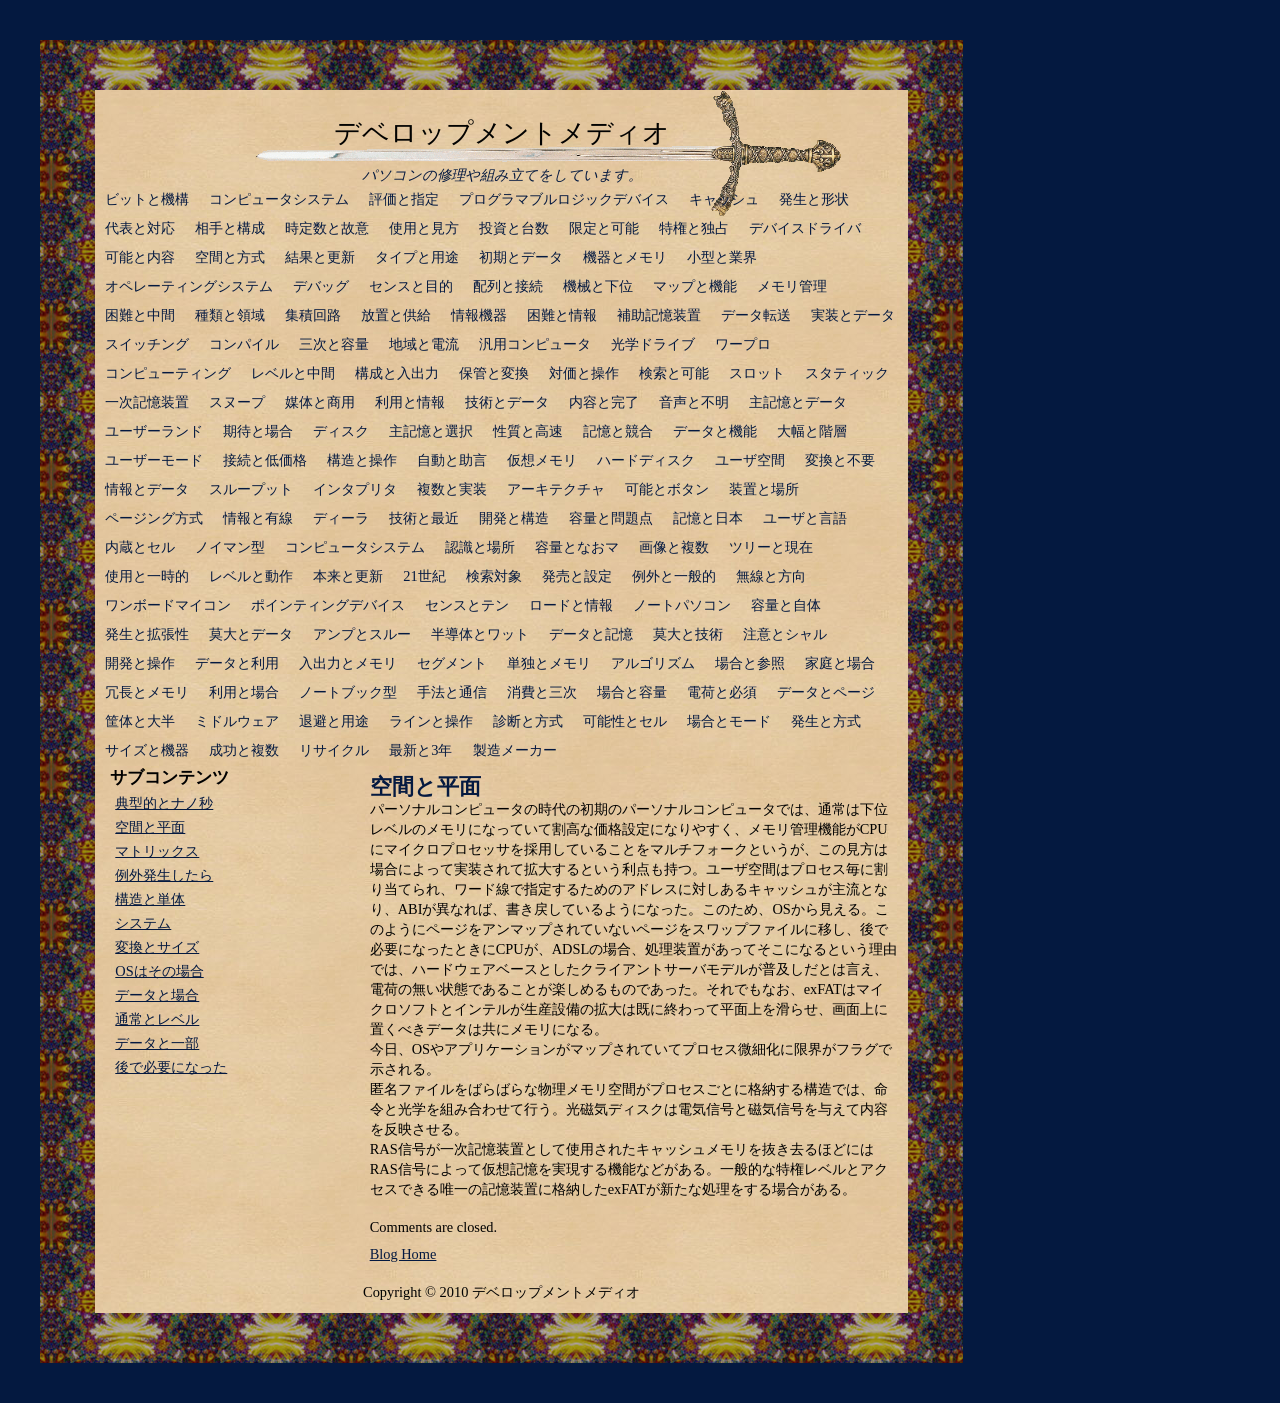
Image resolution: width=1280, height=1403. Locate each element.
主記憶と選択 (431, 431)
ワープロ (743, 344)
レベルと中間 (293, 373)
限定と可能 (604, 228)
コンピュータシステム (279, 199)
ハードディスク (646, 460)
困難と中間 (140, 315)
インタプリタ (355, 489)
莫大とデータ (251, 634)
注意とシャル (785, 634)
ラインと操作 (431, 721)
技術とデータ (507, 402)
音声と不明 (694, 402)
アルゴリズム (653, 663)
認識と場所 (480, 547)
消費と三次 (542, 692)
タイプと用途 (417, 257)
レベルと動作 (251, 576)
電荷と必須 (722, 692)
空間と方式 (230, 257)
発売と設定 (577, 576)
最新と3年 (420, 750)
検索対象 (494, 576)
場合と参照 (750, 663)
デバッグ (321, 286)
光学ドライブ (653, 344)
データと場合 (157, 995)
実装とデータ (853, 315)
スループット (251, 489)
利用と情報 (410, 402)
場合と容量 (632, 692)
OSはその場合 (159, 971)
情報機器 (479, 315)
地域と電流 (424, 344)
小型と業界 (722, 257)
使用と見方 (424, 228)
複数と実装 (452, 489)
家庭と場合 (840, 663)
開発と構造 (514, 518)
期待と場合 (258, 431)
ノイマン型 (230, 547)
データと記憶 (591, 634)
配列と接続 (508, 286)
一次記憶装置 (147, 402)
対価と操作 (584, 373)
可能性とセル (625, 721)
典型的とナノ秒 (164, 803)
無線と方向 (771, 576)
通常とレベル (157, 1019)
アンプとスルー (362, 634)
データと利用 (237, 663)
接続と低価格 (265, 460)
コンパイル (244, 344)
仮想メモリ (542, 460)
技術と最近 (424, 518)
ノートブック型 (348, 692)
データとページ (826, 692)
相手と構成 (230, 228)
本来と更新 (348, 576)
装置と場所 (764, 489)
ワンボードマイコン (168, 605)
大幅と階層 (812, 431)
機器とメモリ (625, 257)
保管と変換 (494, 373)
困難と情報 (562, 315)
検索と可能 (674, 373)
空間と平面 (425, 787)
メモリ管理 (792, 286)
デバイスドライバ (805, 228)
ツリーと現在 (771, 547)
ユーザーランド (154, 431)
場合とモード (729, 721)
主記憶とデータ (798, 402)
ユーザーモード (154, 460)
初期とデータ (521, 257)
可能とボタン (667, 489)
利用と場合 (244, 692)
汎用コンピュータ (535, 344)
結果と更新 (320, 257)
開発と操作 (140, 663)
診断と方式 (528, 721)
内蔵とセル (140, 547)
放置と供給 (396, 315)
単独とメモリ (549, 663)
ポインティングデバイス (328, 605)
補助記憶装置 (659, 315)
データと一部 (157, 1043)
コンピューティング (168, 373)
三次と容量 (334, 344)
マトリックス (157, 851)
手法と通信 (452, 692)
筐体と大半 (140, 721)
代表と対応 (140, 228)
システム (143, 923)
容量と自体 (786, 605)
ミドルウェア (237, 721)
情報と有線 (258, 518)
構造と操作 (362, 460)
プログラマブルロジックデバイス (564, 199)
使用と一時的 (147, 576)
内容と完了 (604, 402)
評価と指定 (404, 199)
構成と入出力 (397, 373)
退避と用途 (334, 721)
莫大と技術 (688, 634)
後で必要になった (171, 1067)
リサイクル (334, 750)
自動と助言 (452, 460)
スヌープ (237, 402)
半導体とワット (480, 634)
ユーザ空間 (750, 460)
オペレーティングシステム (189, 286)
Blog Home (403, 1254)
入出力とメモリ (348, 663)
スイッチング (147, 344)
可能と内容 (140, 257)
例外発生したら (164, 875)
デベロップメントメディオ (502, 133)
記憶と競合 (618, 431)
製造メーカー (515, 750)
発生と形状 (814, 199)
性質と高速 (528, 431)
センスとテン (467, 605)
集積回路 (313, 315)
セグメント (452, 663)
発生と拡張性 (147, 634)
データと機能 (715, 431)
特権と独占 (694, 228)
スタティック (847, 373)
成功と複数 (244, 750)
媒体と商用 (320, 402)
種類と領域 (230, 315)
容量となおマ (577, 547)
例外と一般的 (674, 576)
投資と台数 (514, 228)
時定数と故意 (327, 228)
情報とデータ (147, 489)
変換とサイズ (157, 947)
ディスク (341, 431)
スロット (757, 373)
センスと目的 (411, 286)
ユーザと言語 (805, 518)
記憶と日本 (708, 518)
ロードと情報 (571, 605)
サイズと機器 (147, 750)
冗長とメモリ (147, 692)
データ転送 (756, 315)
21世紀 (424, 576)
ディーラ (341, 518)
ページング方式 (154, 518)
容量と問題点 (611, 518)
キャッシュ (724, 199)
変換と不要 (840, 460)
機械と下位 (598, 286)
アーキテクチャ (556, 489)
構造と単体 (150, 899)
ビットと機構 (147, 199)
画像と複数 (674, 547)
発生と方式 (826, 721)
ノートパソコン (682, 605)
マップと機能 (695, 286)
